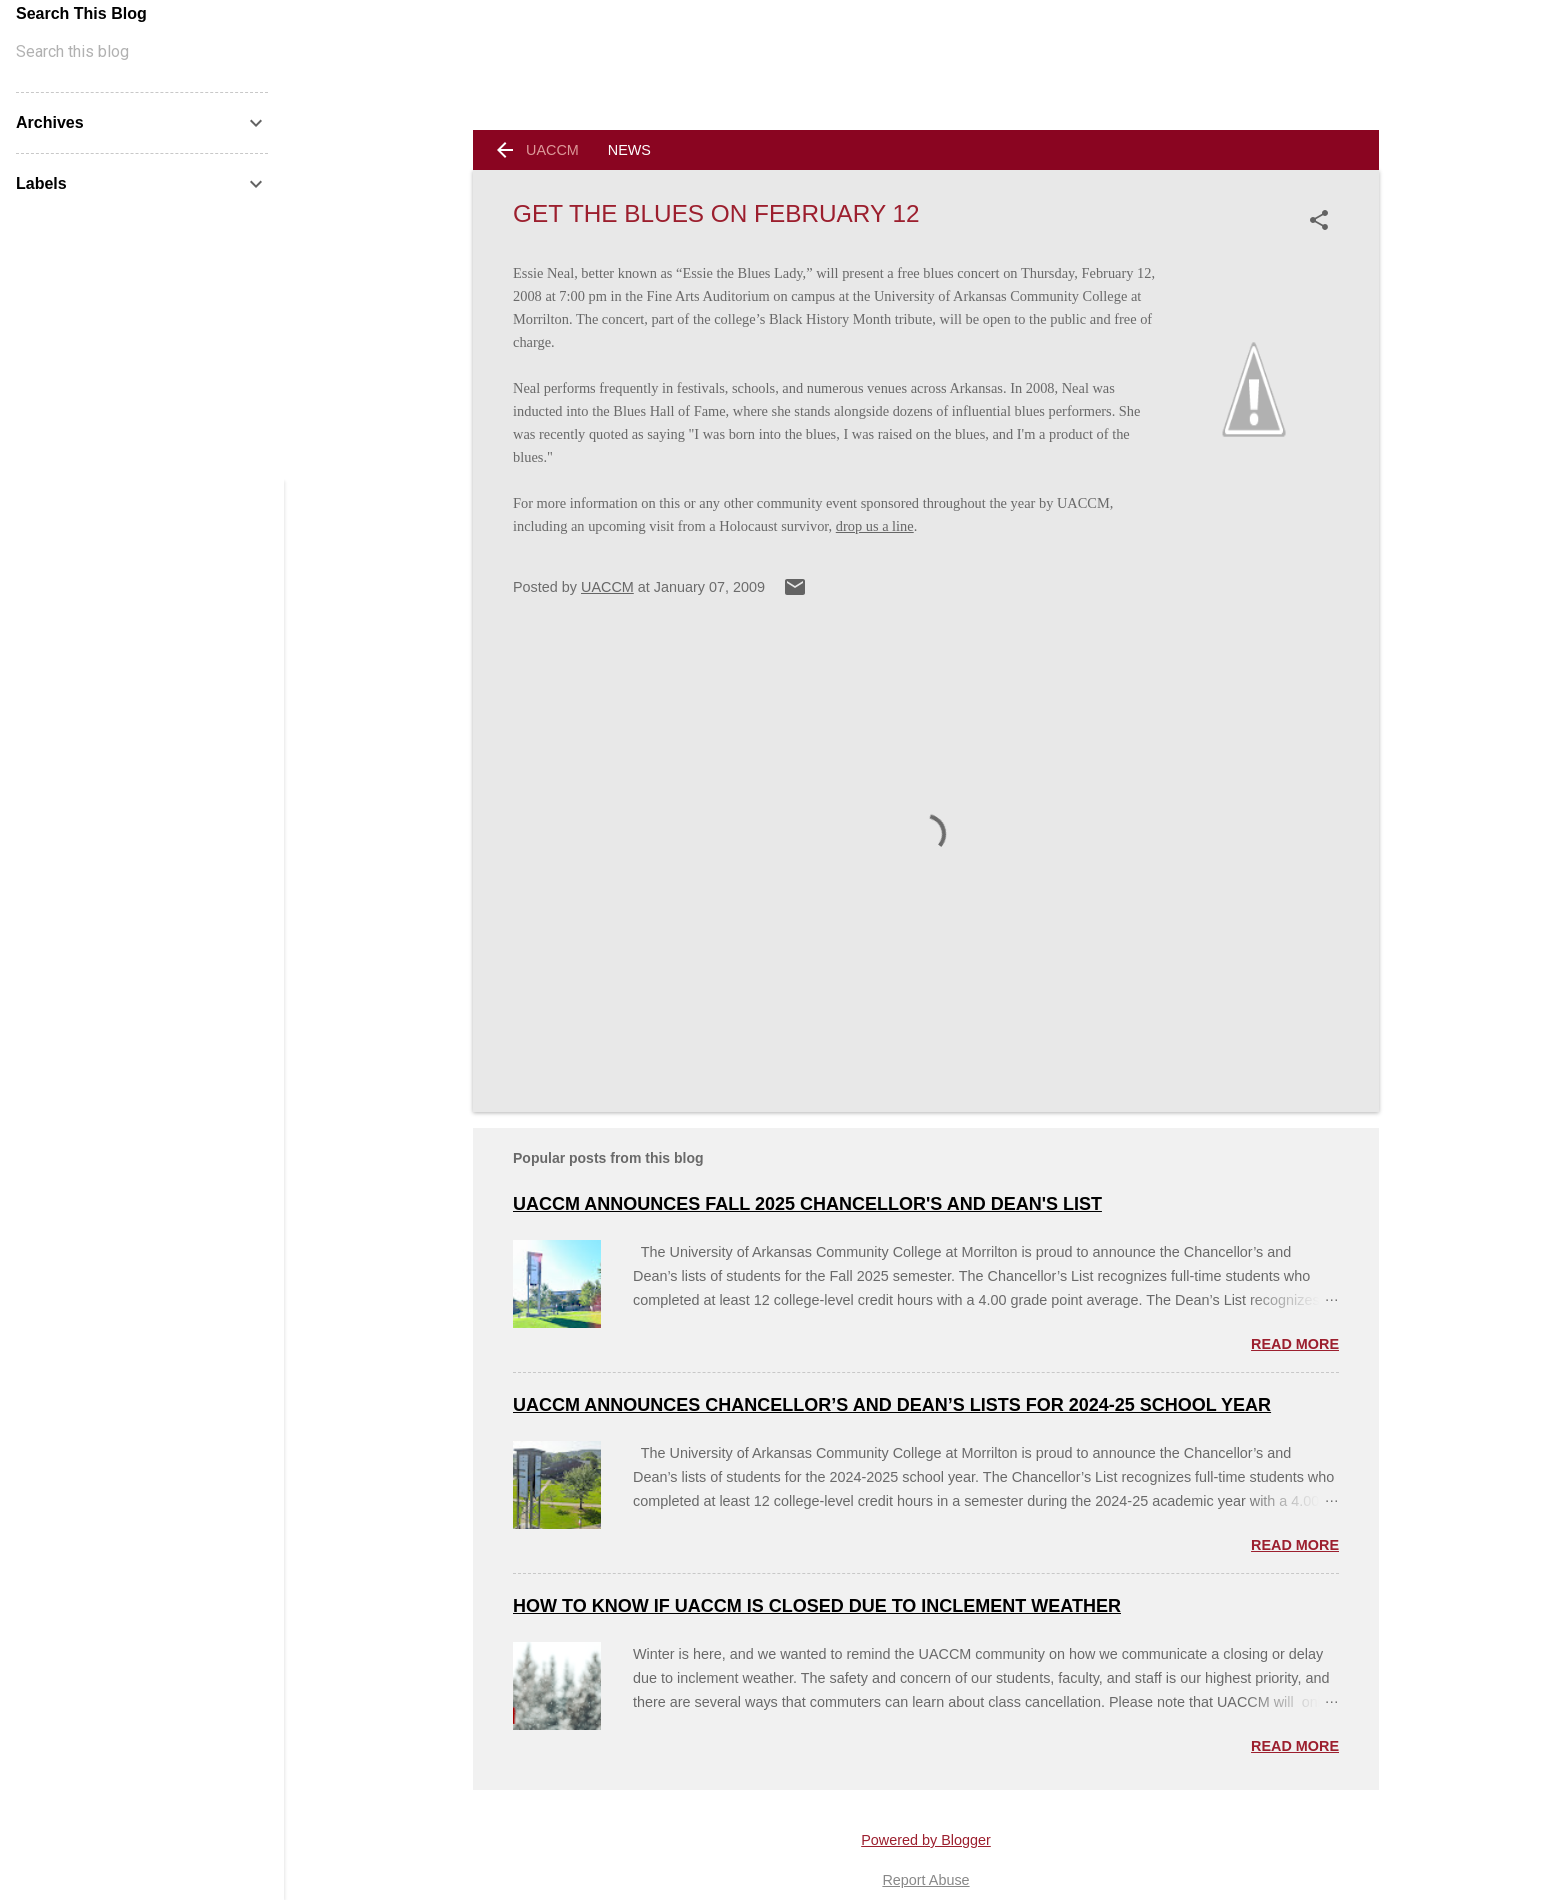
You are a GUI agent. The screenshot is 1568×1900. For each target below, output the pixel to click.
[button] (1323, 220)
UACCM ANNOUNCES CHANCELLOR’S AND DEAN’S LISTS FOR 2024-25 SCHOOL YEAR (892, 1405)
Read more (1295, 1344)
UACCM (552, 150)
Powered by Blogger (926, 1840)
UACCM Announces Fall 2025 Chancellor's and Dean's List (807, 1204)
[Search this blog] (142, 52)
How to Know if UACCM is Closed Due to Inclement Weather (817, 1606)
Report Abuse (925, 1880)
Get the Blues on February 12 (716, 213)
